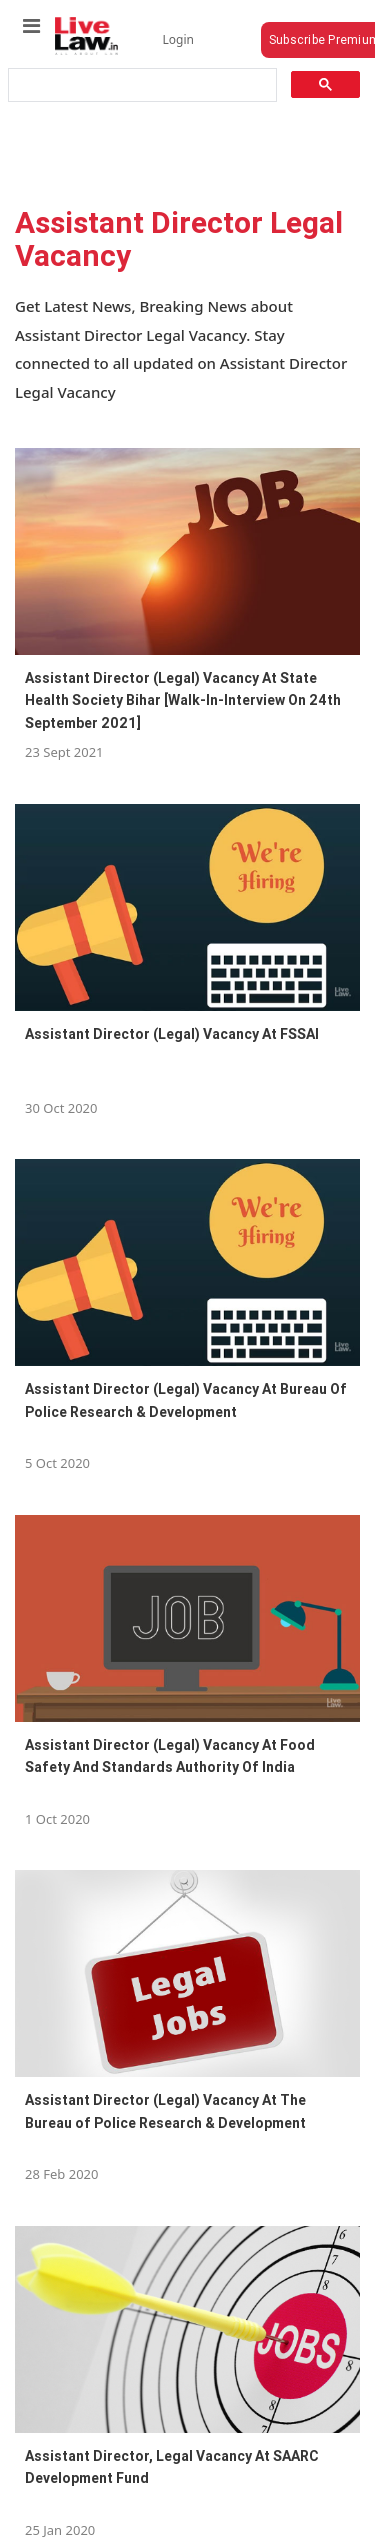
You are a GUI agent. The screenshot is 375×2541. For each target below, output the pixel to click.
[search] (141, 85)
